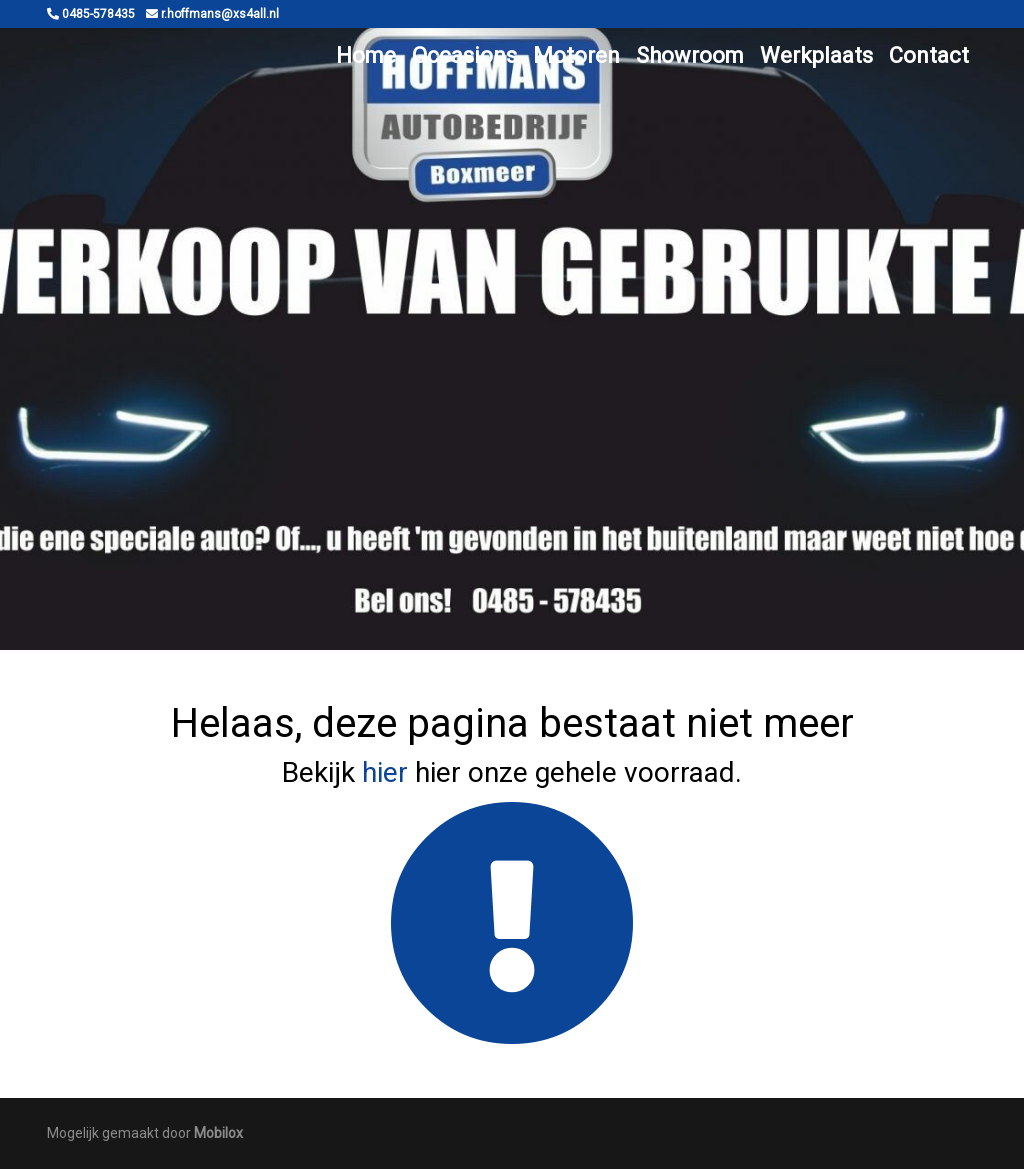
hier (385, 772)
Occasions (464, 55)
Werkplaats (816, 55)
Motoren (576, 55)
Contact (929, 55)
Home (366, 55)
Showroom (690, 55)
